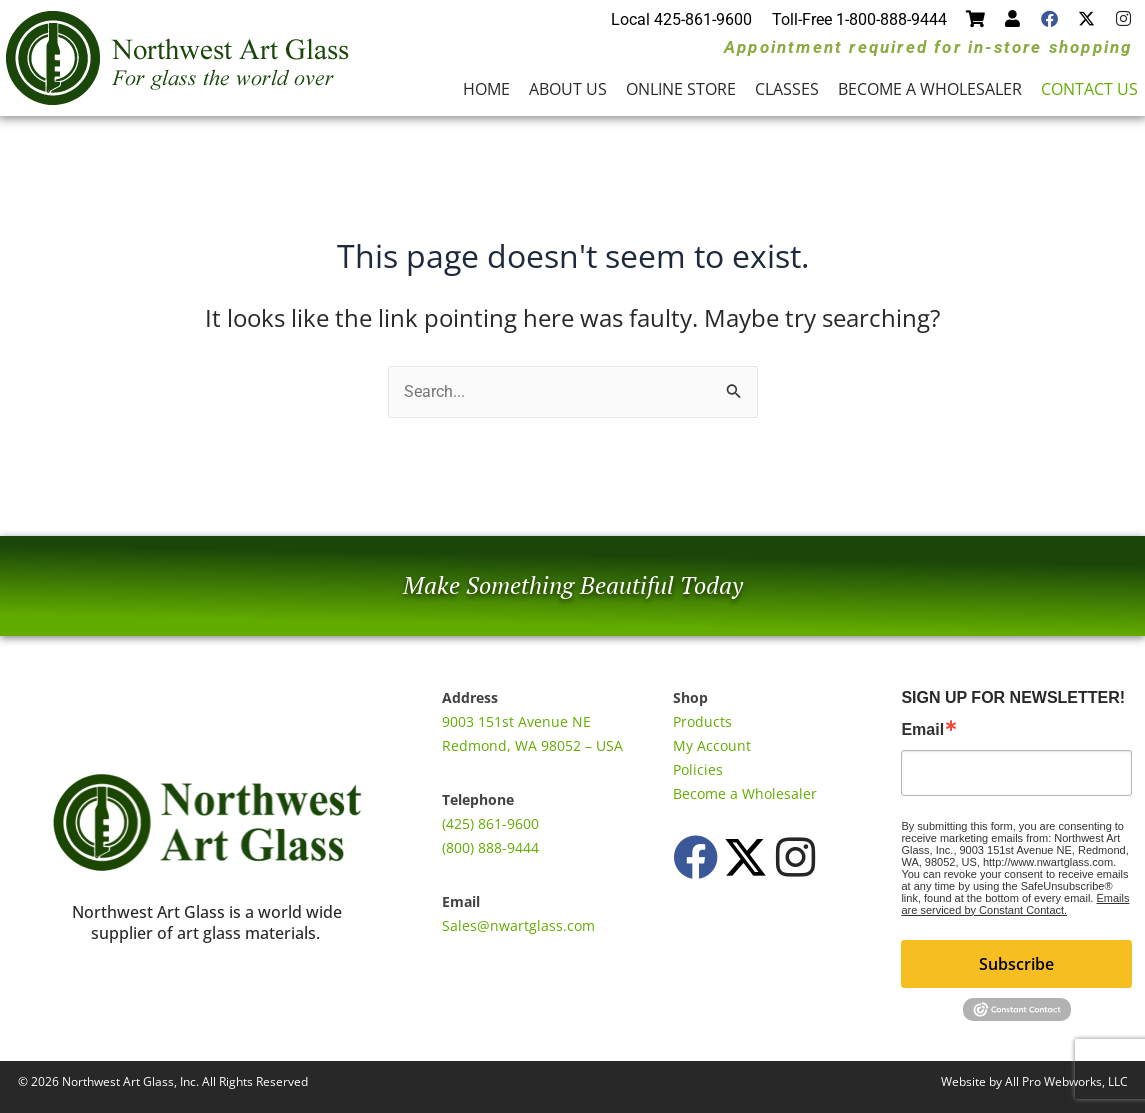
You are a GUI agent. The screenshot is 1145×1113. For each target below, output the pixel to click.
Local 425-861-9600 (681, 19)
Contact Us (1089, 89)
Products (702, 721)
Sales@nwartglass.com (518, 925)
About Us (568, 89)
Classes (787, 89)
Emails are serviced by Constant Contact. (1015, 904)
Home (486, 89)
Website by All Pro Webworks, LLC (1034, 1081)
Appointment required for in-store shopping (928, 47)
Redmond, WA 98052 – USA (532, 745)
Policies (698, 769)
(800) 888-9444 (490, 847)
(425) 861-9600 (490, 823)
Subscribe (1016, 964)
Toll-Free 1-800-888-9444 (859, 19)
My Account (712, 745)
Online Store (681, 89)
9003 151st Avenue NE (516, 721)
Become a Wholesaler (930, 89)
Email (922, 730)
